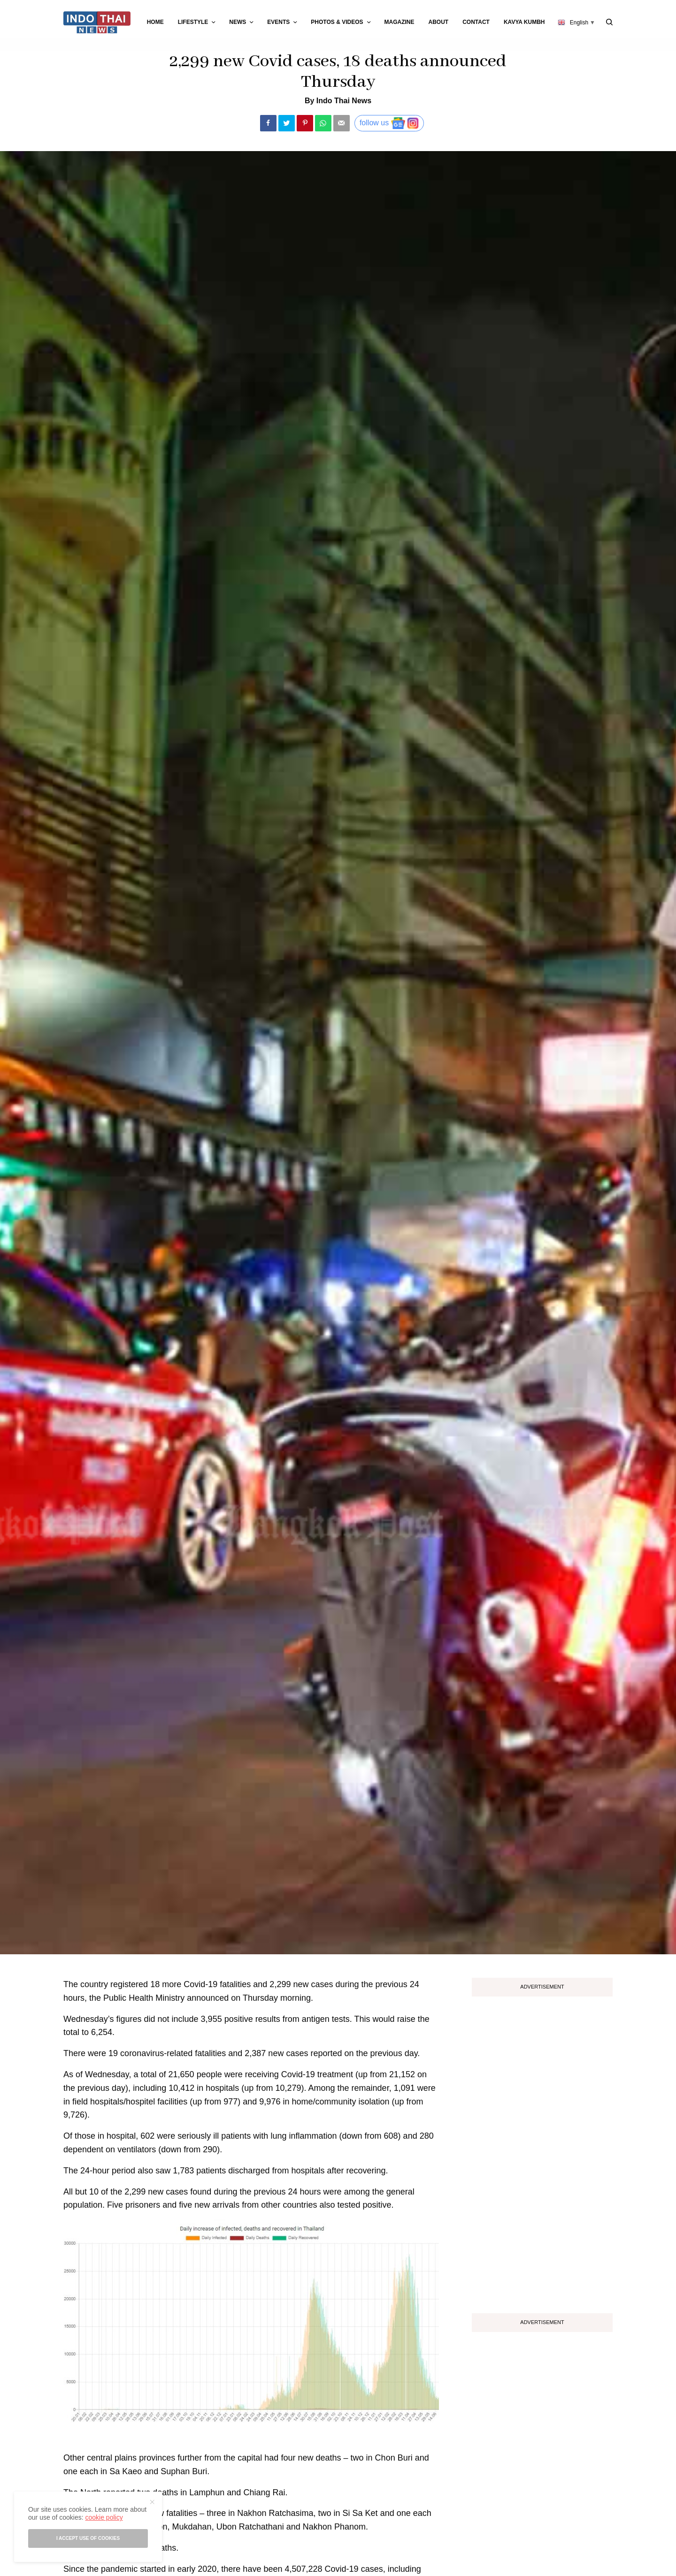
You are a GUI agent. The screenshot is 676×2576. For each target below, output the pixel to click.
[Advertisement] (542, 2151)
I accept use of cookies (88, 2538)
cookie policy (104, 2517)
